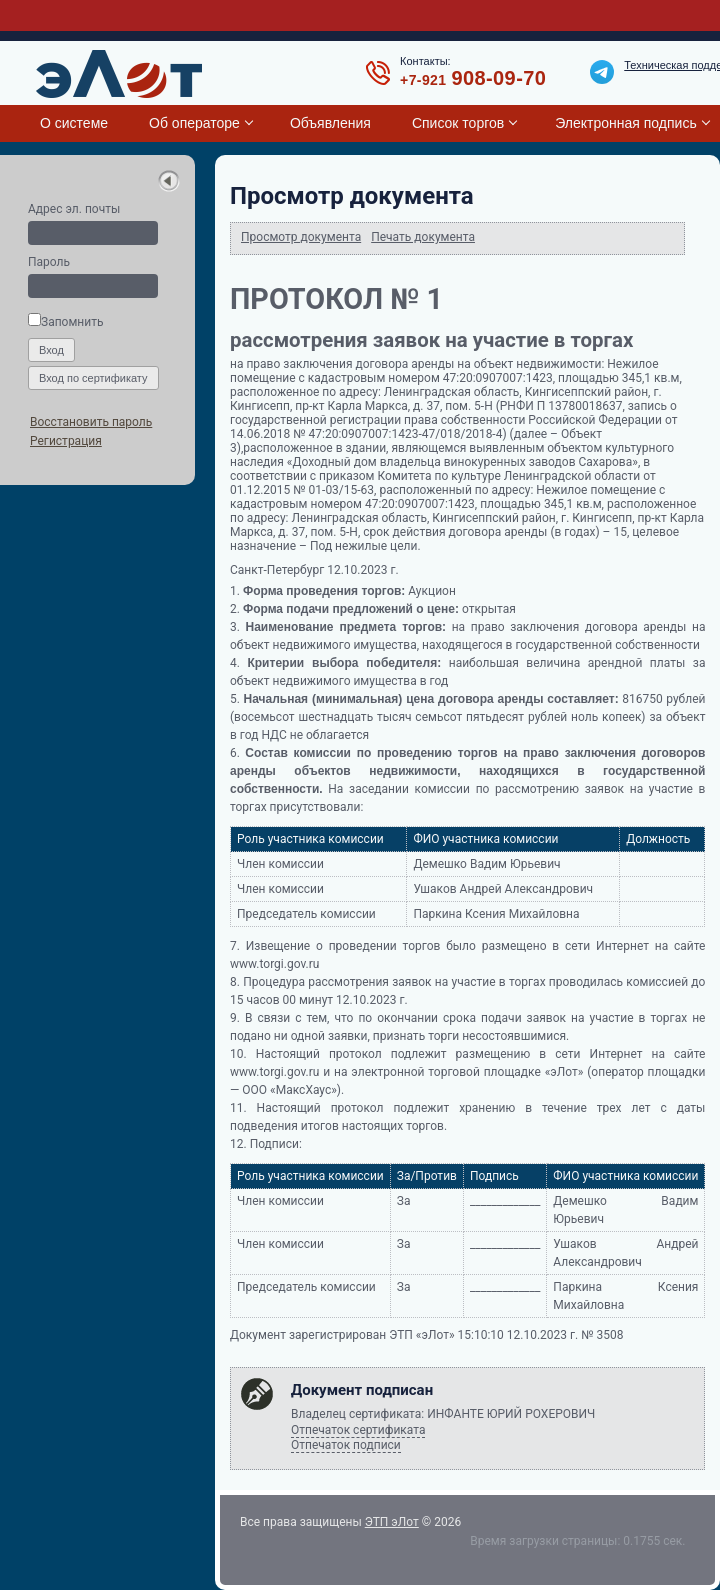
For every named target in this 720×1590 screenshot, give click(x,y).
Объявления (330, 123)
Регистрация (66, 441)
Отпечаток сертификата (358, 1430)
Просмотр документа (301, 237)
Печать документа (423, 237)
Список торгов (458, 123)
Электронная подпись (625, 123)
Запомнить (65, 322)
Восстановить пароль (91, 422)
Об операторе (194, 123)
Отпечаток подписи (346, 1445)
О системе (74, 123)
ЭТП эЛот (392, 1522)
